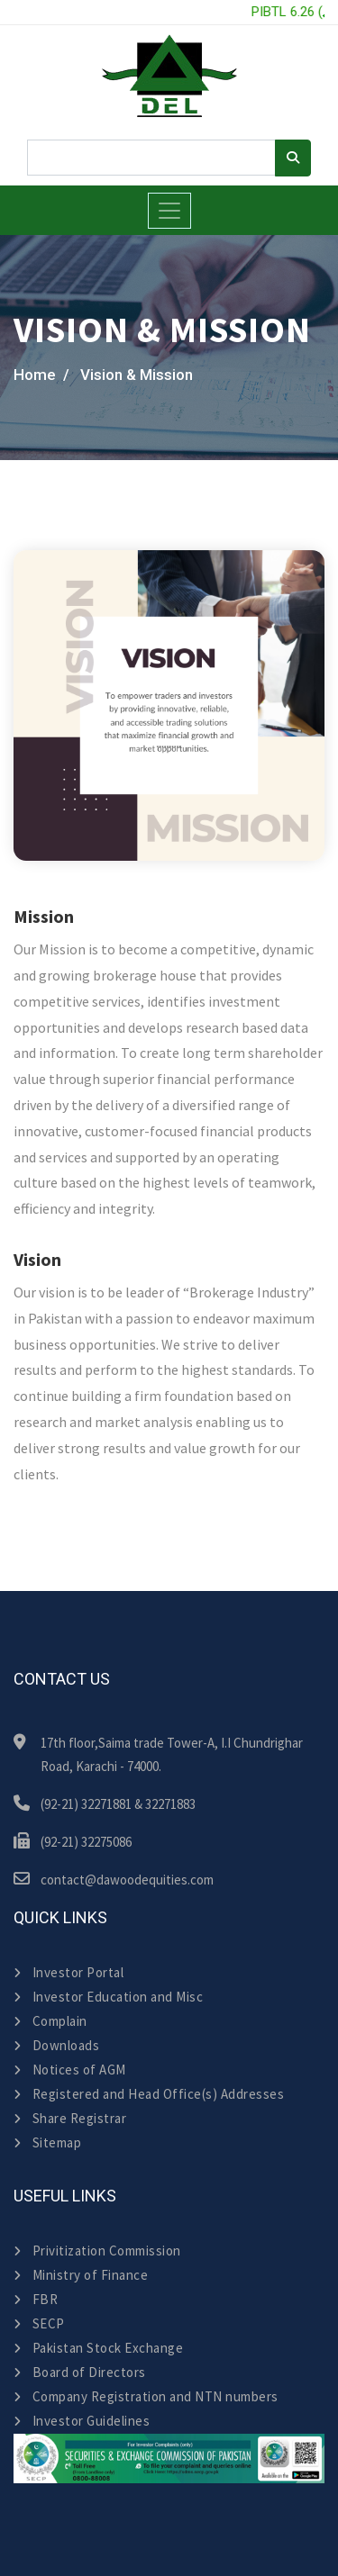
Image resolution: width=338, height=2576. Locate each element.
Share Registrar (70, 2118)
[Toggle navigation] (169, 211)
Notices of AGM (70, 2069)
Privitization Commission (97, 2250)
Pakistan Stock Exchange (98, 2347)
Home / (41, 375)
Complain (50, 2020)
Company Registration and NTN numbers (146, 2396)
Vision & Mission (136, 375)
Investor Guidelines (82, 2420)
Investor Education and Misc (108, 1996)
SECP (39, 2323)
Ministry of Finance (81, 2274)
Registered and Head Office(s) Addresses (149, 2093)
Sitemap (47, 2142)
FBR (36, 2299)
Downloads (56, 2045)
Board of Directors (80, 2372)
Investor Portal (68, 1972)
